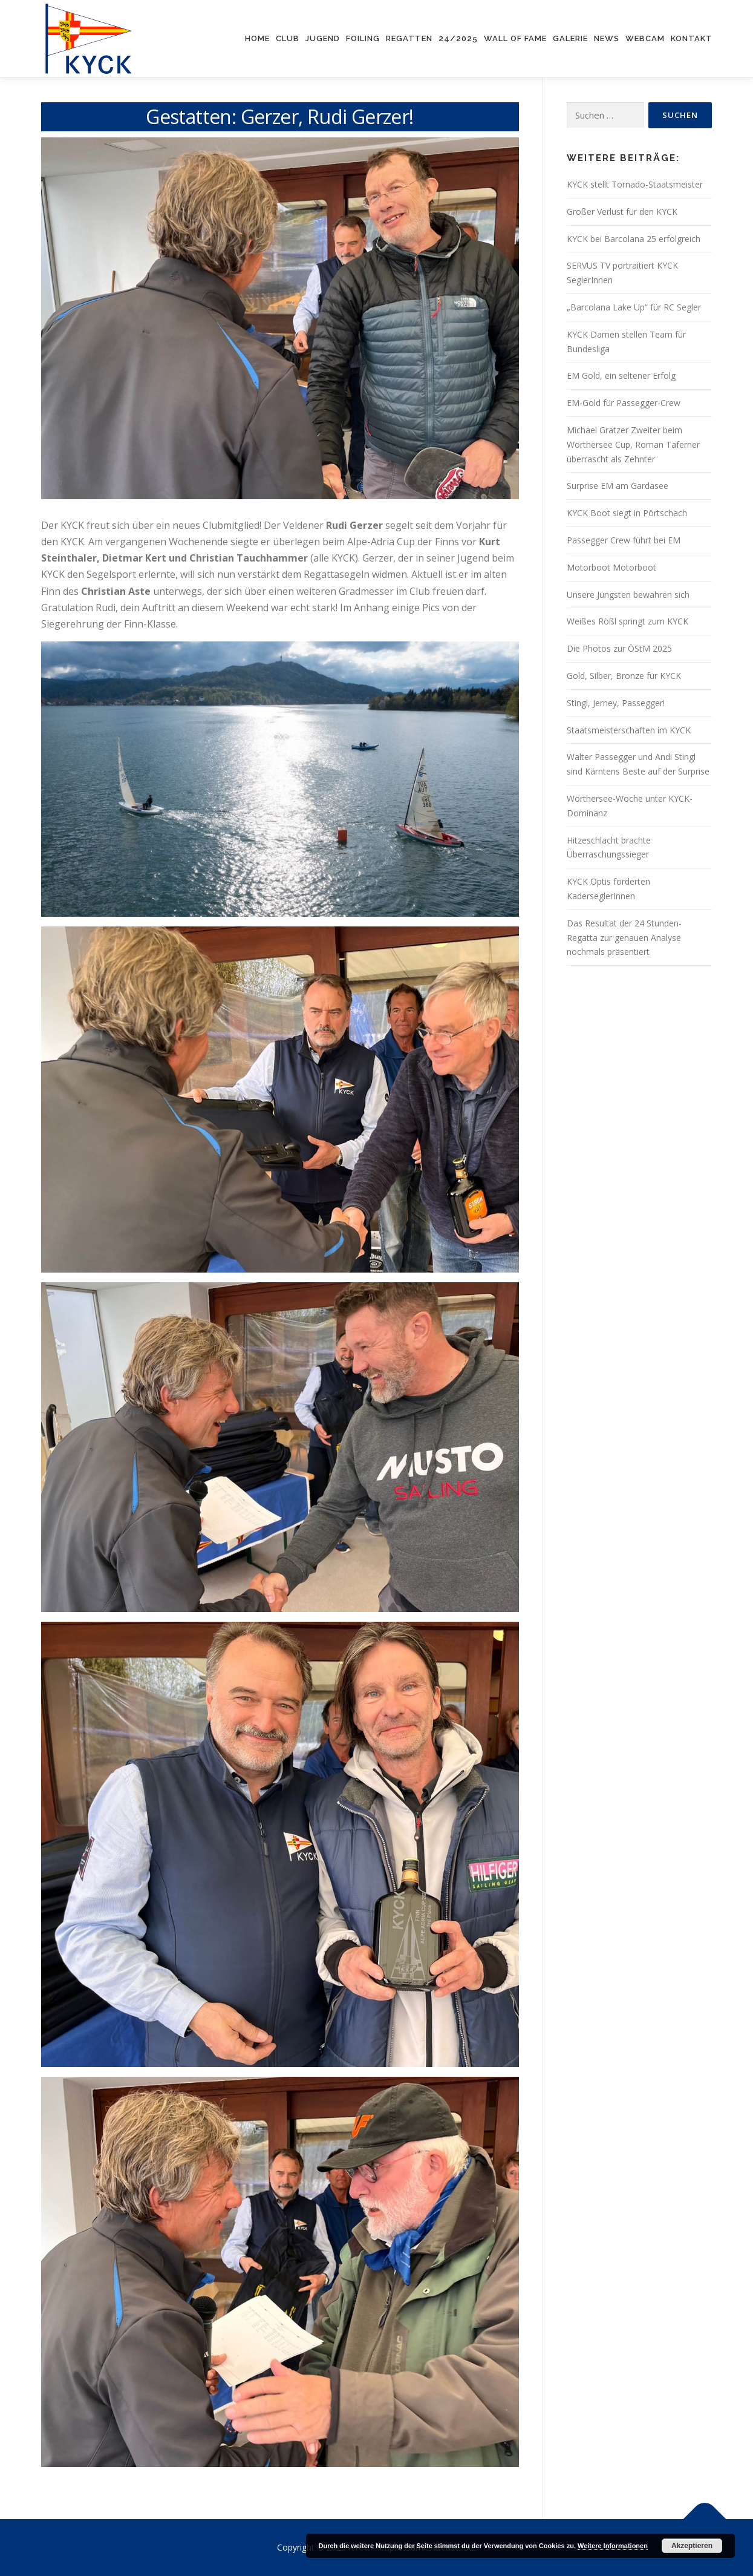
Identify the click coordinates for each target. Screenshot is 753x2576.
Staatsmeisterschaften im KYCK (629, 730)
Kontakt (691, 38)
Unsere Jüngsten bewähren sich (628, 594)
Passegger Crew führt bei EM (623, 540)
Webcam (645, 38)
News (606, 38)
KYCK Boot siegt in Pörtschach (627, 513)
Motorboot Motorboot (611, 567)
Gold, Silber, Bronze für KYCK (624, 675)
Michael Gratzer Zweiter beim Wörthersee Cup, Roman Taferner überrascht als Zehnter (633, 444)
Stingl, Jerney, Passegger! (616, 703)
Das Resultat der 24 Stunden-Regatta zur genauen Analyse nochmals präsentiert (624, 937)
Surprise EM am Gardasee (617, 485)
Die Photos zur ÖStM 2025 (619, 648)
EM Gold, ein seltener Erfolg (621, 375)
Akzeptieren (691, 2546)
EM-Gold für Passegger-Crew (623, 402)
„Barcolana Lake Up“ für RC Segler (634, 307)
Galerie (570, 38)
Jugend (322, 38)
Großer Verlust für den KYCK (622, 211)
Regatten (409, 38)
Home (257, 38)
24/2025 (458, 38)
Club (287, 38)
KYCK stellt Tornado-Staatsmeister (635, 184)
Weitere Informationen (613, 2545)
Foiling (363, 38)
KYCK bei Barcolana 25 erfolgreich (633, 238)
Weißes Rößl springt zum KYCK (627, 621)
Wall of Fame (515, 38)
